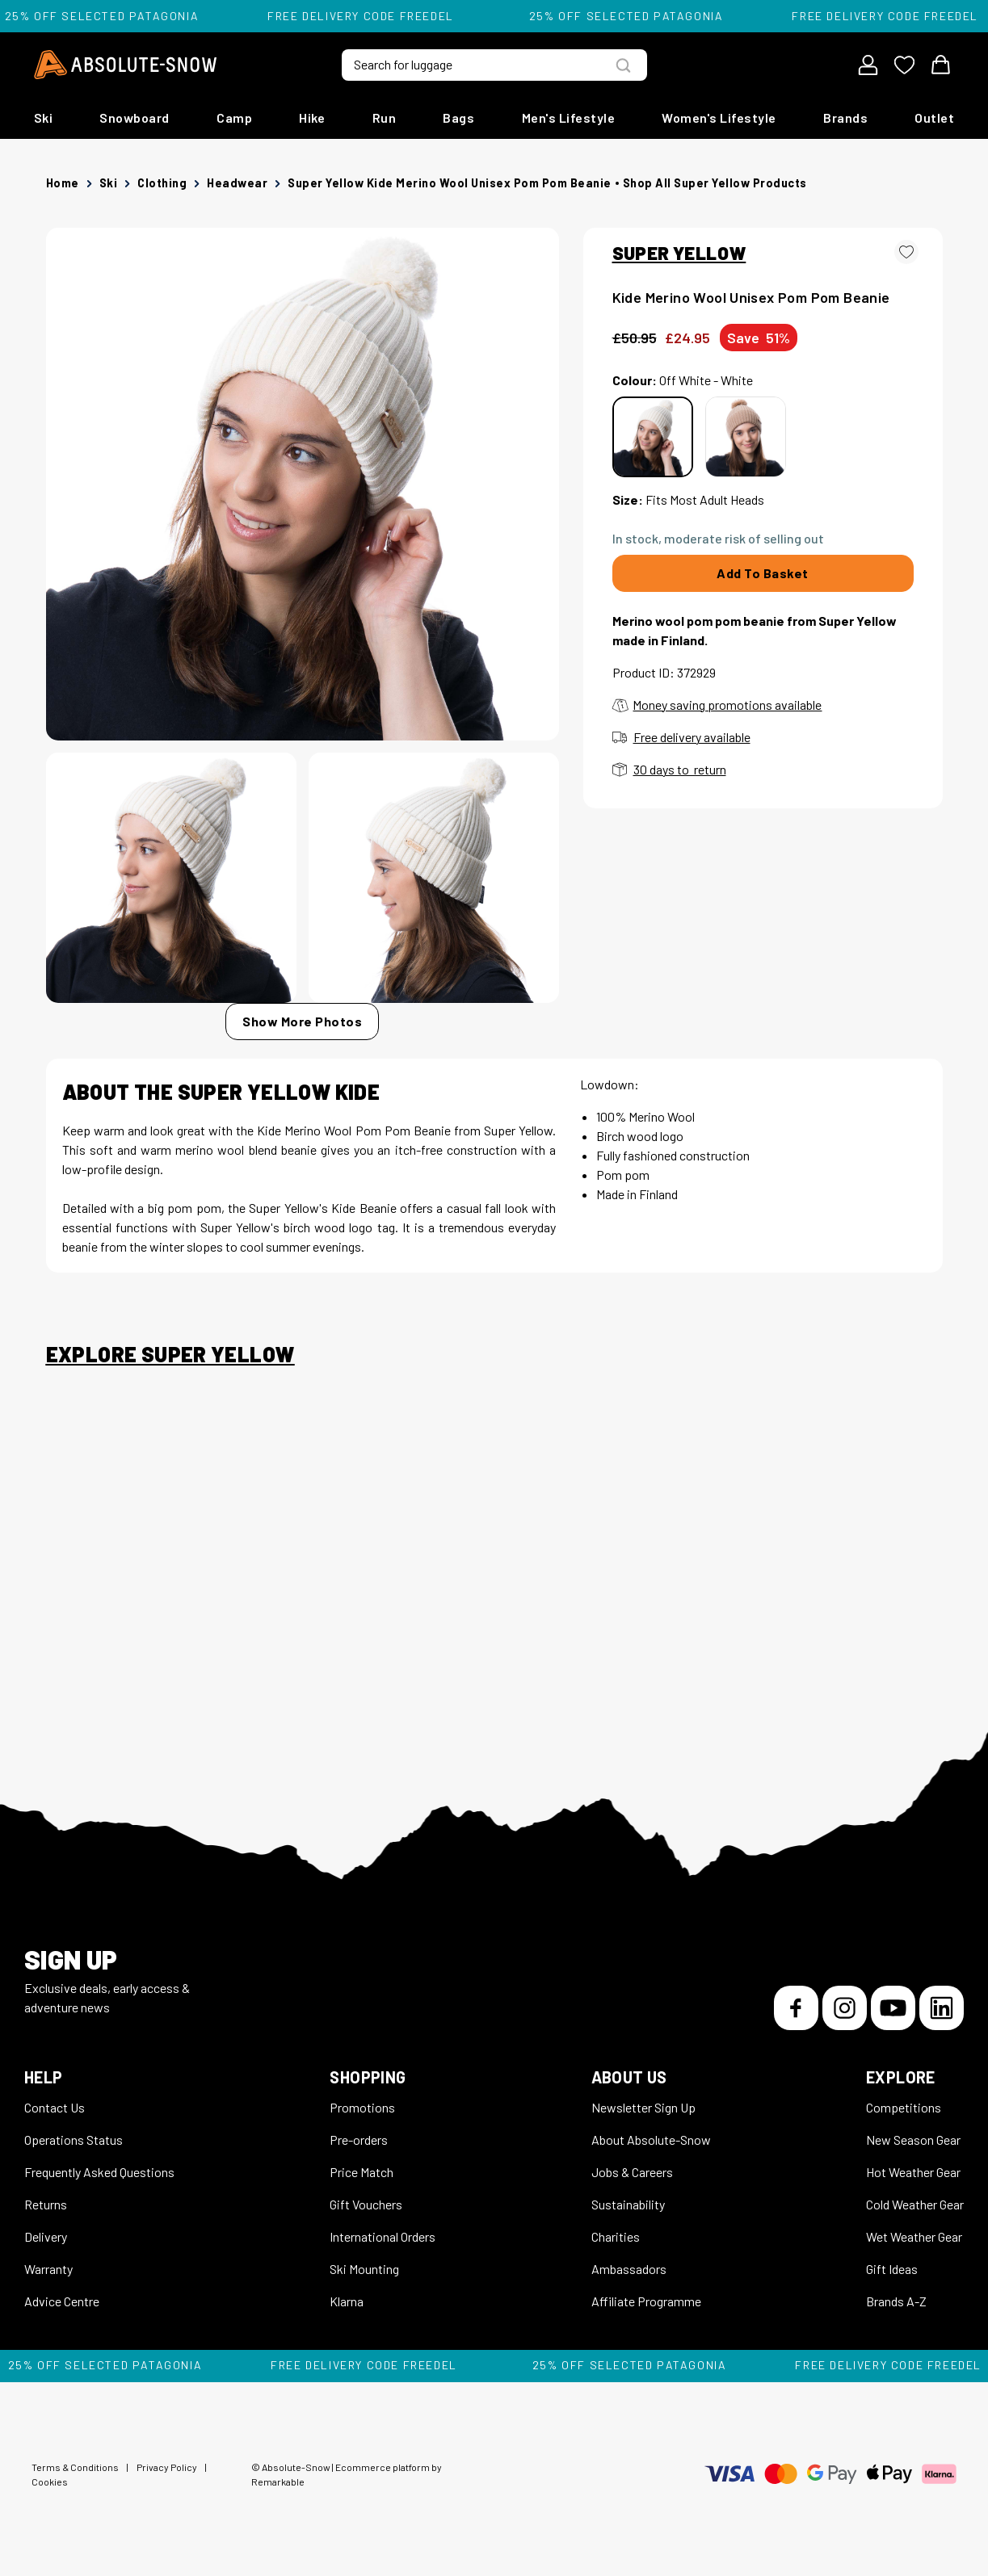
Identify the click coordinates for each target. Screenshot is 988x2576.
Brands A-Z (896, 2301)
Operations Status (73, 2139)
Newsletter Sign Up (643, 2107)
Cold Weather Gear (915, 2204)
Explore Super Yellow (170, 1354)
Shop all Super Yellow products (715, 183)
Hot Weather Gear (913, 2172)
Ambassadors (628, 2268)
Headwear (237, 183)
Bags (458, 117)
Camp (234, 117)
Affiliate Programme (646, 2301)
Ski (43, 117)
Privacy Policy (167, 2467)
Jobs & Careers (632, 2172)
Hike (312, 117)
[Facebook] (796, 2008)
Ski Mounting (364, 2268)
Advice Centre (61, 2301)
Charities (615, 2236)
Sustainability (628, 2204)
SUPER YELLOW (679, 252)
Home (62, 183)
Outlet (934, 117)
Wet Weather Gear (914, 2236)
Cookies (50, 2481)
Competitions (903, 2107)
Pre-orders (359, 2139)
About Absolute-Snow (651, 2139)
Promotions (362, 2107)
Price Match (361, 2172)
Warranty (48, 2268)
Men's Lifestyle (569, 117)
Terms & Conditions (75, 2467)
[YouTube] (893, 2008)
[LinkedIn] (941, 2008)
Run (384, 117)
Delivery (45, 2236)
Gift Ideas (892, 2268)
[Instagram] (844, 2008)
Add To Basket (763, 573)
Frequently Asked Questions (99, 2172)
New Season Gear (913, 2139)
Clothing (162, 183)
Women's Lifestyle (719, 117)
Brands (845, 117)
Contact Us (54, 2107)
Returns (45, 2204)
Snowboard (134, 117)
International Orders (382, 2236)
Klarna (347, 2301)
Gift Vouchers (366, 2204)
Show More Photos (302, 1021)
